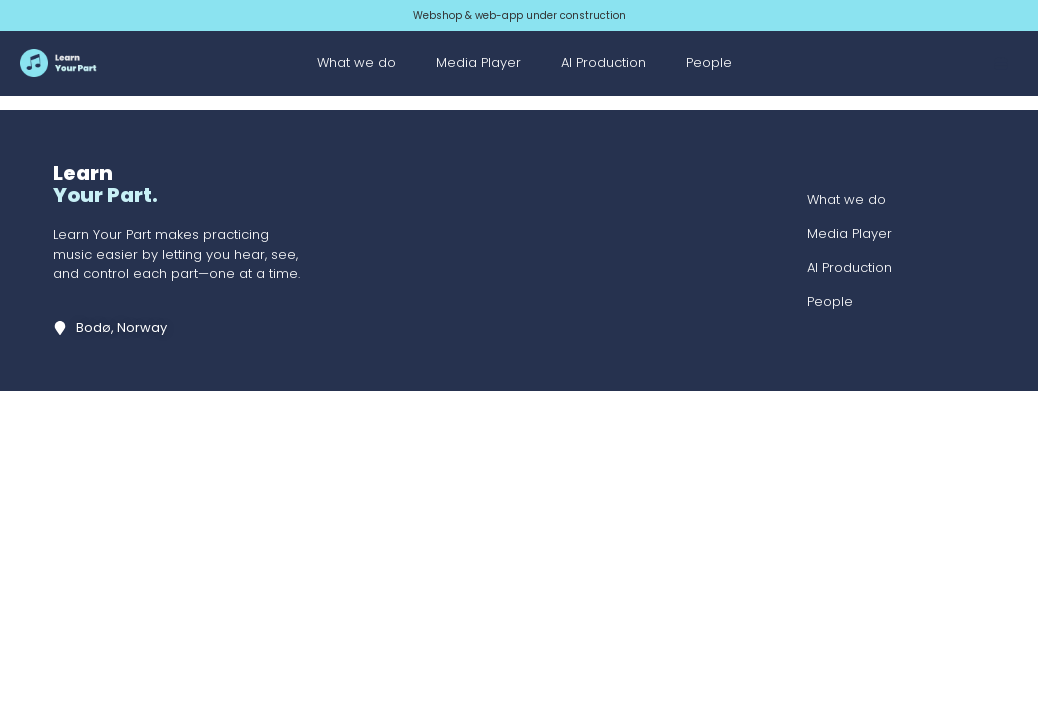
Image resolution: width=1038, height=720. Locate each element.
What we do (356, 62)
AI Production (603, 62)
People (709, 62)
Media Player (478, 62)
